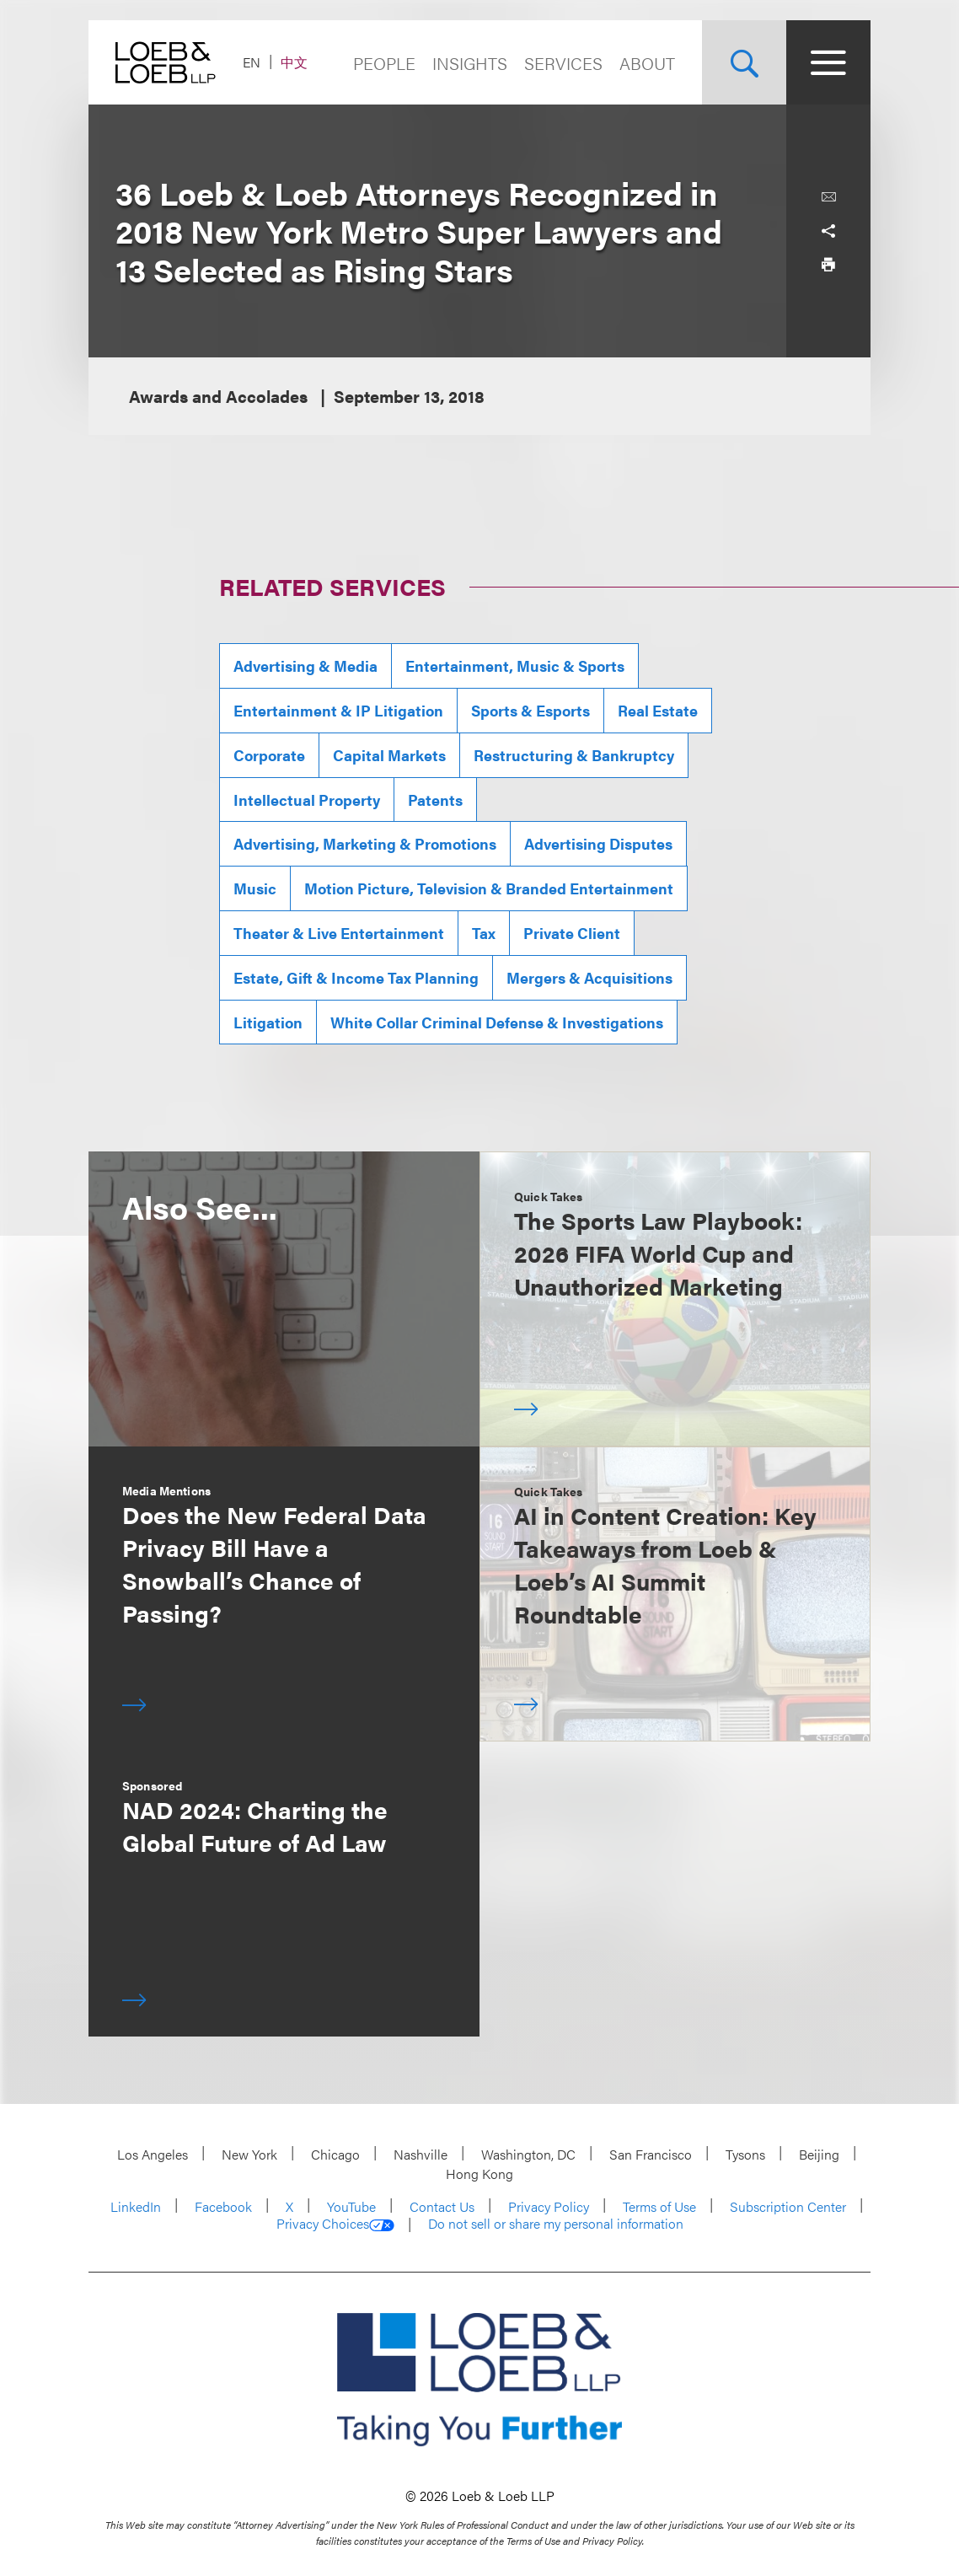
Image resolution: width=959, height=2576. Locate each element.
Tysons (745, 2154)
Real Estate (658, 710)
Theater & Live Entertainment (338, 932)
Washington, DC (528, 2154)
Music (254, 888)
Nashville (420, 2154)
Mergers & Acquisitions (589, 977)
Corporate (269, 754)
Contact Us (442, 2206)
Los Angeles (152, 2154)
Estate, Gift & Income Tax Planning (356, 977)
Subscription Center (788, 2206)
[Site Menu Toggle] (828, 62)
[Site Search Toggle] (744, 62)
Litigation (268, 1022)
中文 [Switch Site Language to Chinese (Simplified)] (294, 62)
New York (249, 2154)
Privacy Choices (335, 2223)
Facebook (223, 2206)
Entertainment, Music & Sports (514, 665)
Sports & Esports (530, 710)
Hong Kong (479, 2173)
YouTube (351, 2206)
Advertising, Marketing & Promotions (364, 843)
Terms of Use (659, 2206)
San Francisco (650, 2154)
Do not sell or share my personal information (555, 2223)
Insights (469, 63)
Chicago (335, 2154)
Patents (435, 799)
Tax (484, 932)
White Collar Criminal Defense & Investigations (496, 1022)
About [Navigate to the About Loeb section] (647, 63)
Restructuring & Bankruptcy (574, 754)
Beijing (819, 2154)
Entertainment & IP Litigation (338, 710)
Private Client (571, 932)
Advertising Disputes (598, 843)
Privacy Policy (548, 2206)
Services (563, 63)
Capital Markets (389, 754)
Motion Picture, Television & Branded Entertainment (488, 888)
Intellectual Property (306, 799)
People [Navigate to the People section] (384, 63)
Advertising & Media (305, 665)
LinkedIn (135, 2206)
